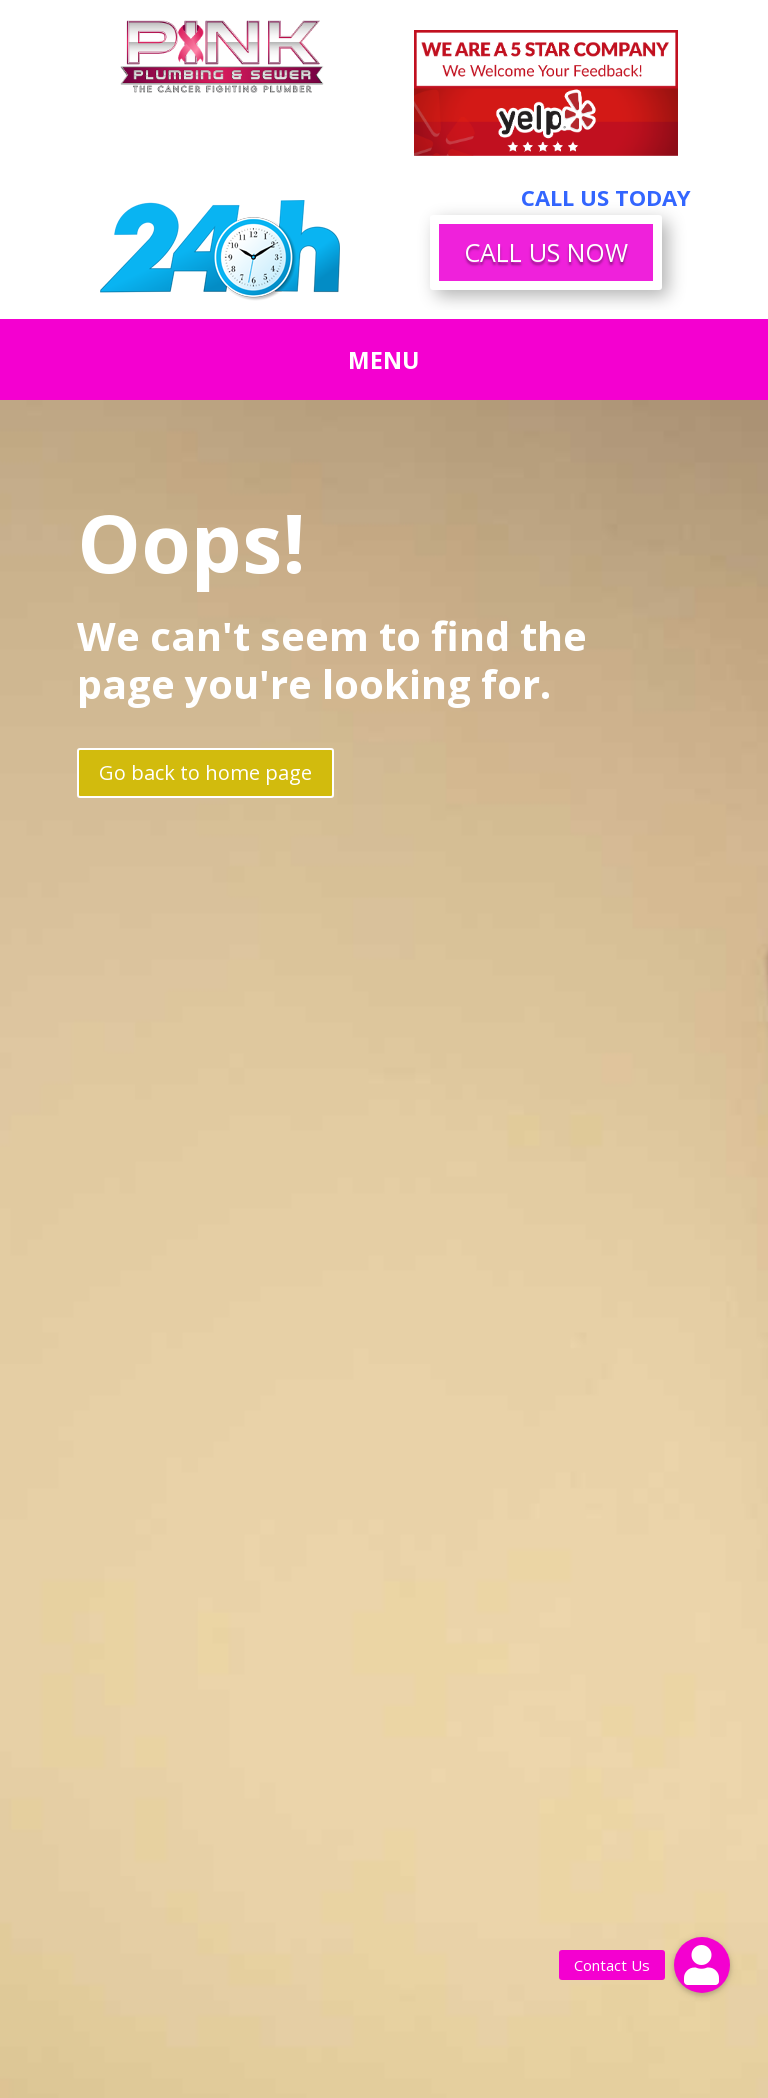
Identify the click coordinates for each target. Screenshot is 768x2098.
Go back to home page (205, 772)
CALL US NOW (546, 252)
